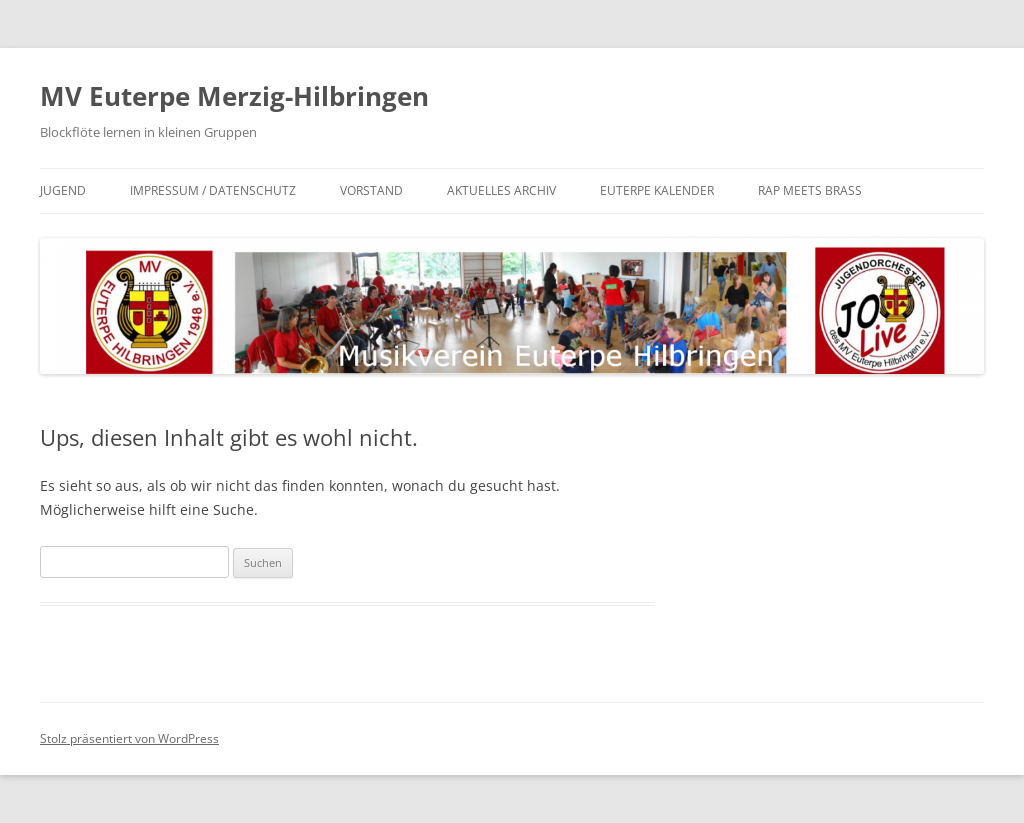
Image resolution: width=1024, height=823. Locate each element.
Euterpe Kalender (657, 190)
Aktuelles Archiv (501, 190)
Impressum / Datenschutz (213, 190)
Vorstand (371, 190)
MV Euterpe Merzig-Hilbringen (234, 96)
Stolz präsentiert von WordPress (129, 738)
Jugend (63, 190)
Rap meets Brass (810, 190)
